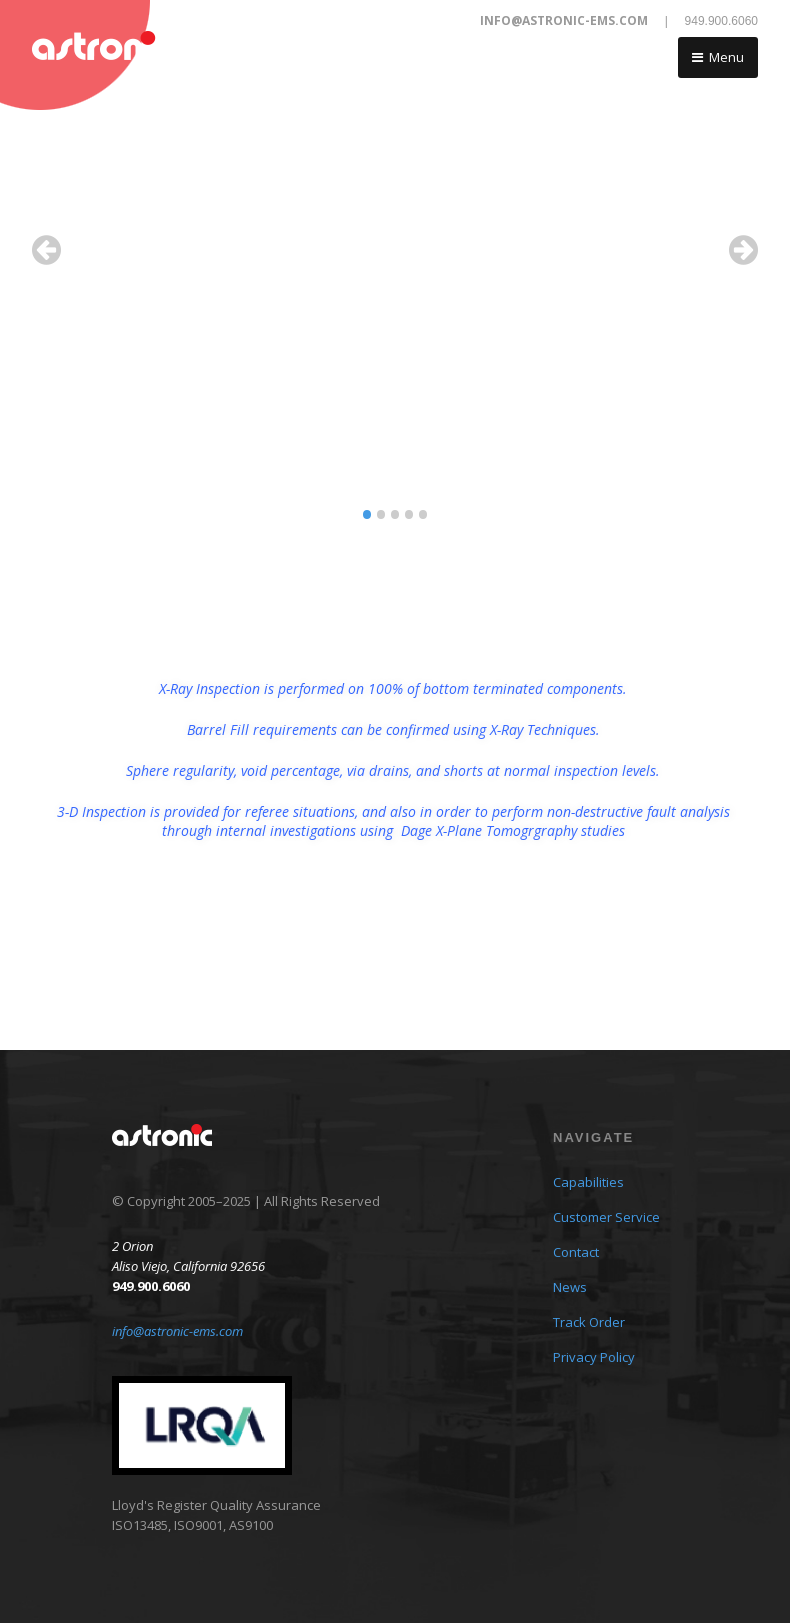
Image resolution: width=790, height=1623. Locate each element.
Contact (576, 1252)
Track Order (589, 1322)
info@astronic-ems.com (564, 20)
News (570, 1287)
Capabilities (588, 1182)
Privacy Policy (594, 1357)
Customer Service (606, 1217)
